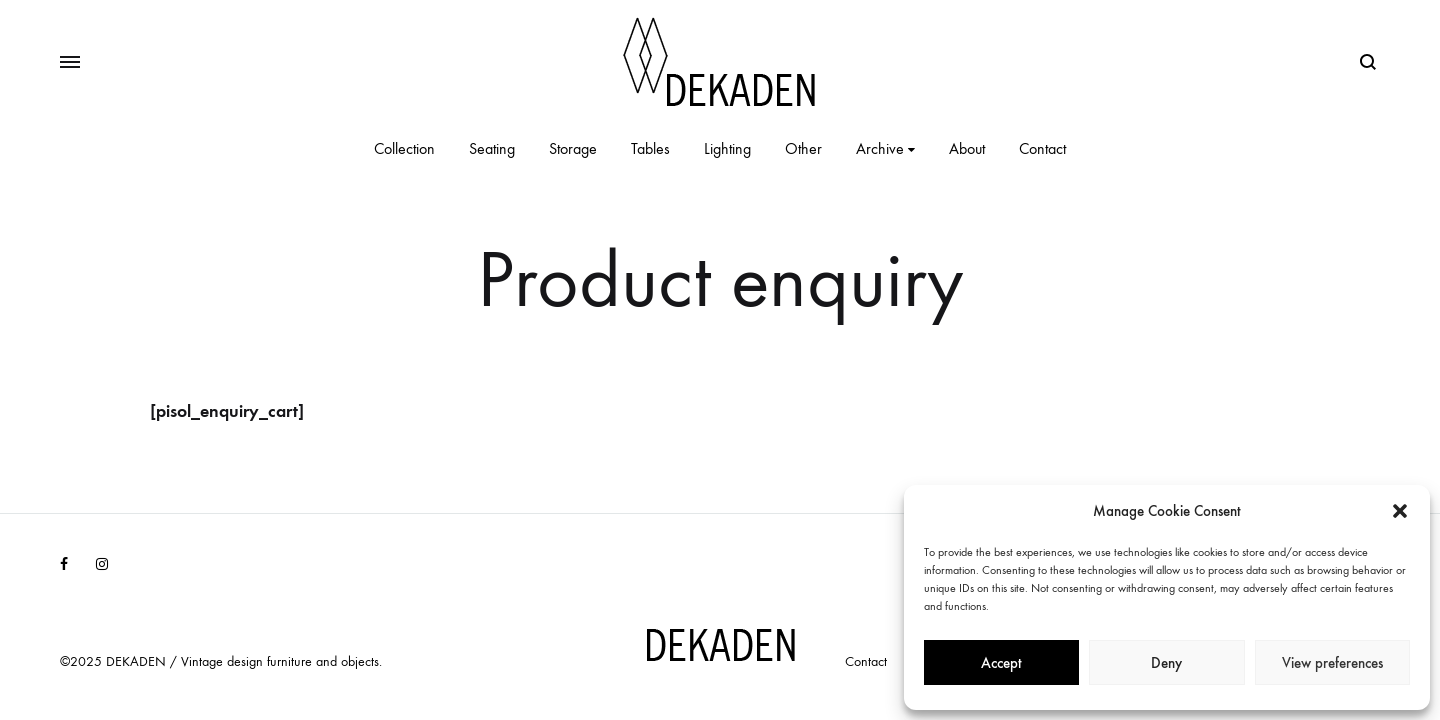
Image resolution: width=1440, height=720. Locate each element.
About (967, 148)
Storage (573, 148)
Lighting (727, 148)
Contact (1042, 148)
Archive (885, 148)
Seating (492, 148)
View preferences (1332, 663)
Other (803, 148)
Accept (1001, 663)
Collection (404, 148)
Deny (1166, 663)
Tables (650, 148)
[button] (1400, 511)
